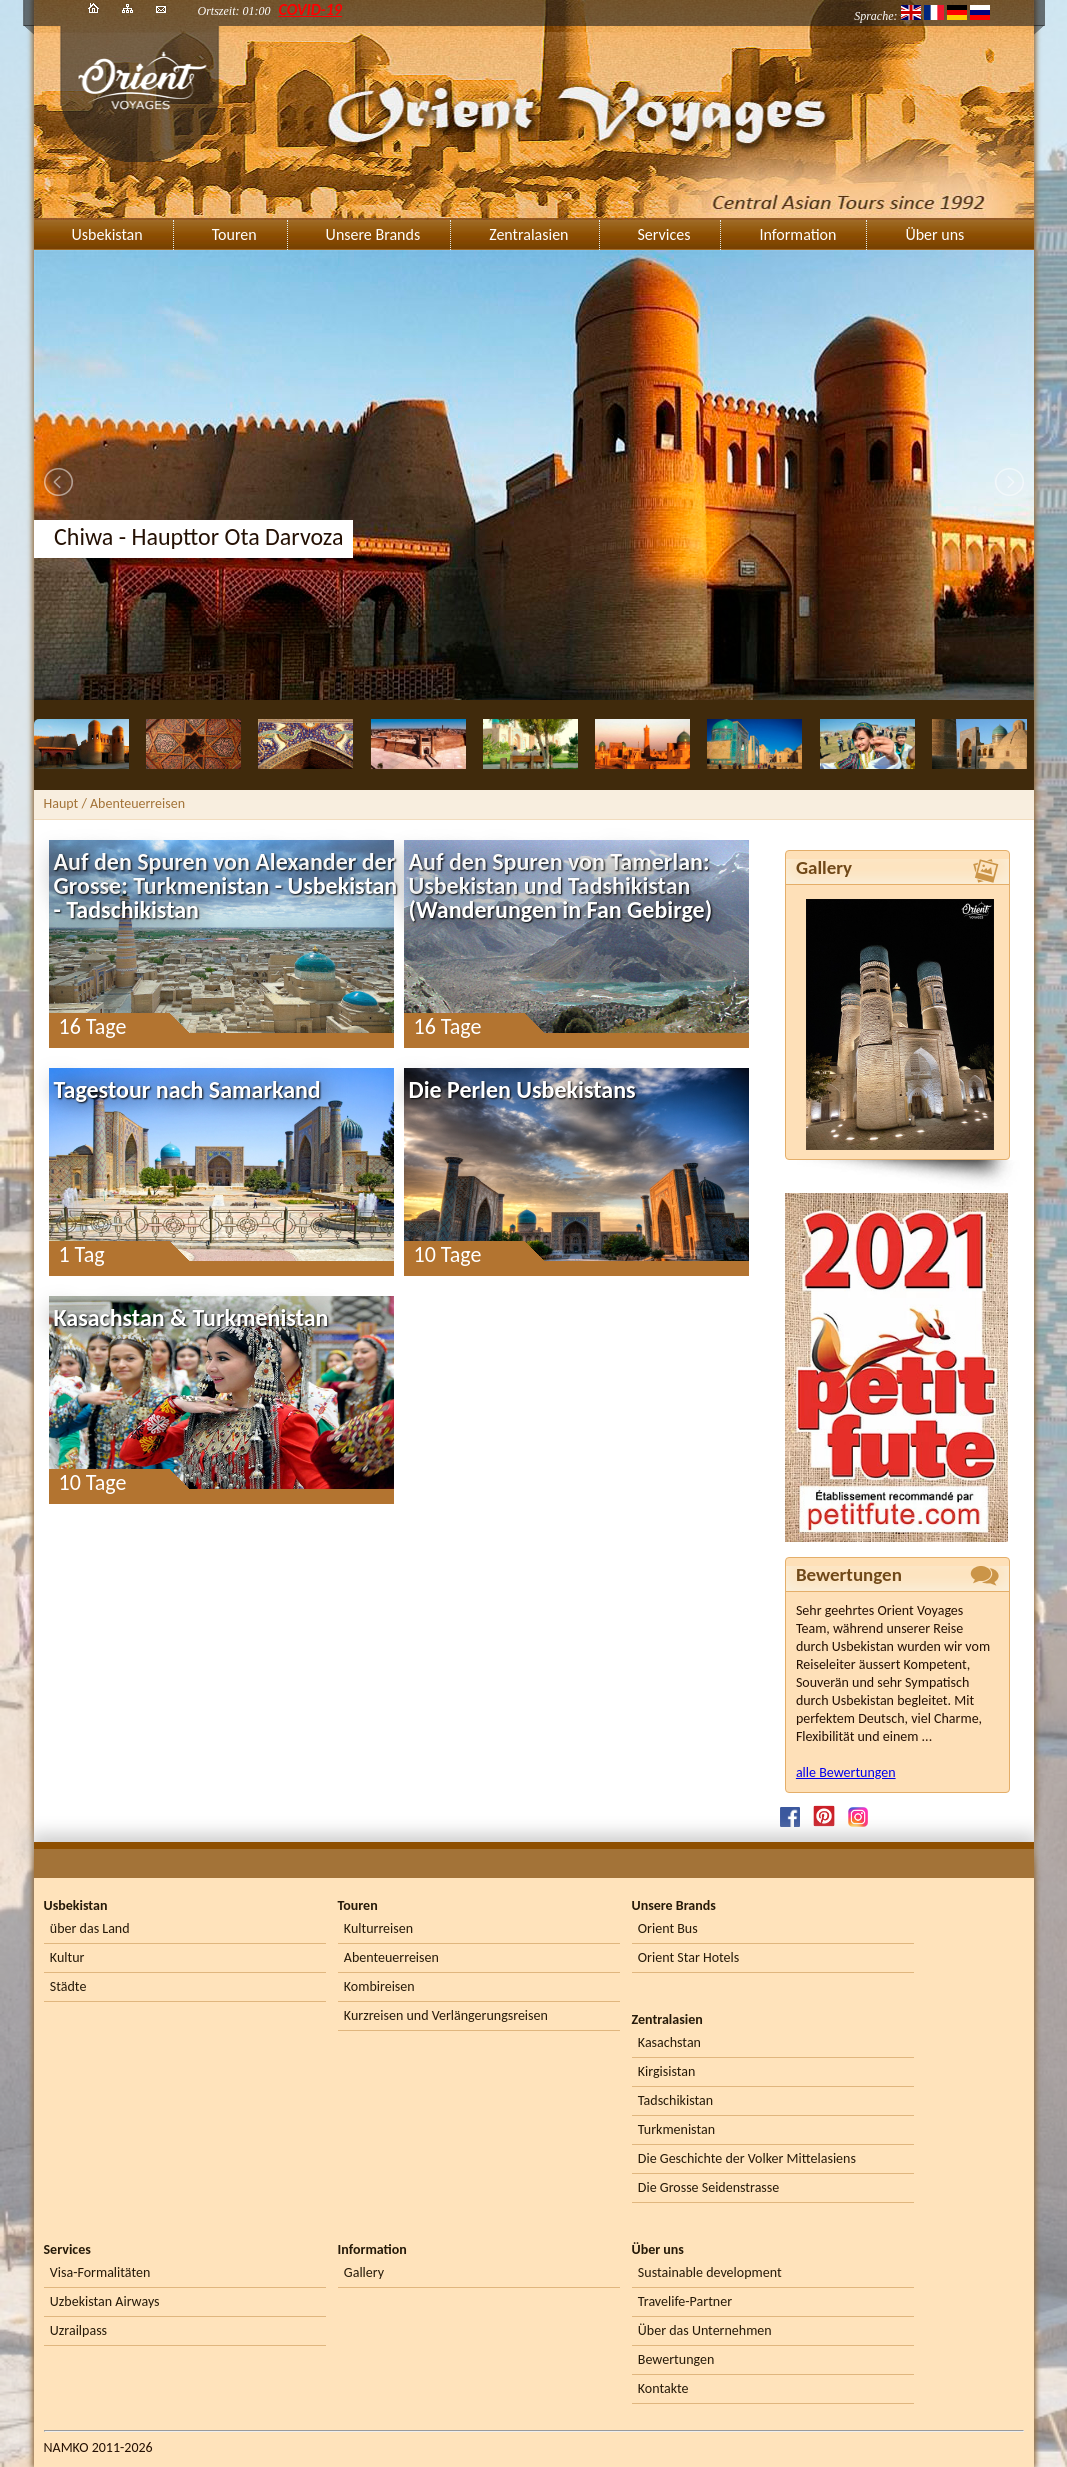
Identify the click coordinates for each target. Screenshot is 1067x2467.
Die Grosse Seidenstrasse (708, 2187)
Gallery (364, 2272)
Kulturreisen (378, 1928)
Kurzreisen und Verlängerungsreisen (446, 2015)
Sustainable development (710, 2272)
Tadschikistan (675, 2100)
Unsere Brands (373, 234)
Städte (68, 1986)
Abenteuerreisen (391, 1957)
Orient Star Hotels (688, 1957)
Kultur (67, 1957)
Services (664, 234)
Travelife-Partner (685, 2301)
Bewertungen (676, 2359)
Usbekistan (107, 234)
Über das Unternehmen (705, 2330)
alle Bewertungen (846, 1772)
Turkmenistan (676, 2129)
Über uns (934, 234)
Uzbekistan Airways (105, 2301)
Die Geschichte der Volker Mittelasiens (747, 2158)
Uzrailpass (78, 2330)
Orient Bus (668, 1928)
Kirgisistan (667, 2071)
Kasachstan (669, 2042)
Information (797, 234)
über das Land (90, 1928)
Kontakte (663, 2388)
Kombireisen (379, 1986)
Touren (234, 234)
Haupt (61, 803)
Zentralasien (528, 234)
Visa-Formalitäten (100, 2272)
